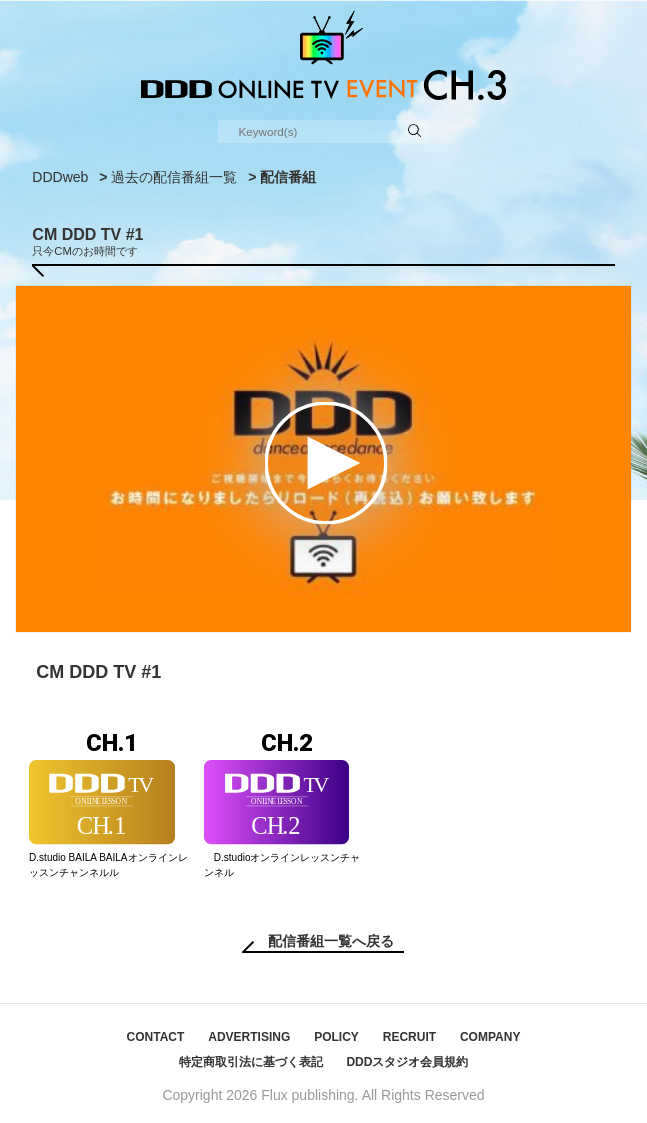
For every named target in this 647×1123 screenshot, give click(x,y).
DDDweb (60, 177)
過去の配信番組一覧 (174, 177)
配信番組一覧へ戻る (331, 941)
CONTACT (156, 1037)
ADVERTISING (249, 1037)
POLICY (336, 1037)
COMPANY (490, 1037)
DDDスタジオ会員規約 (407, 1062)
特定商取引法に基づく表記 (251, 1062)
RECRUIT (409, 1037)
